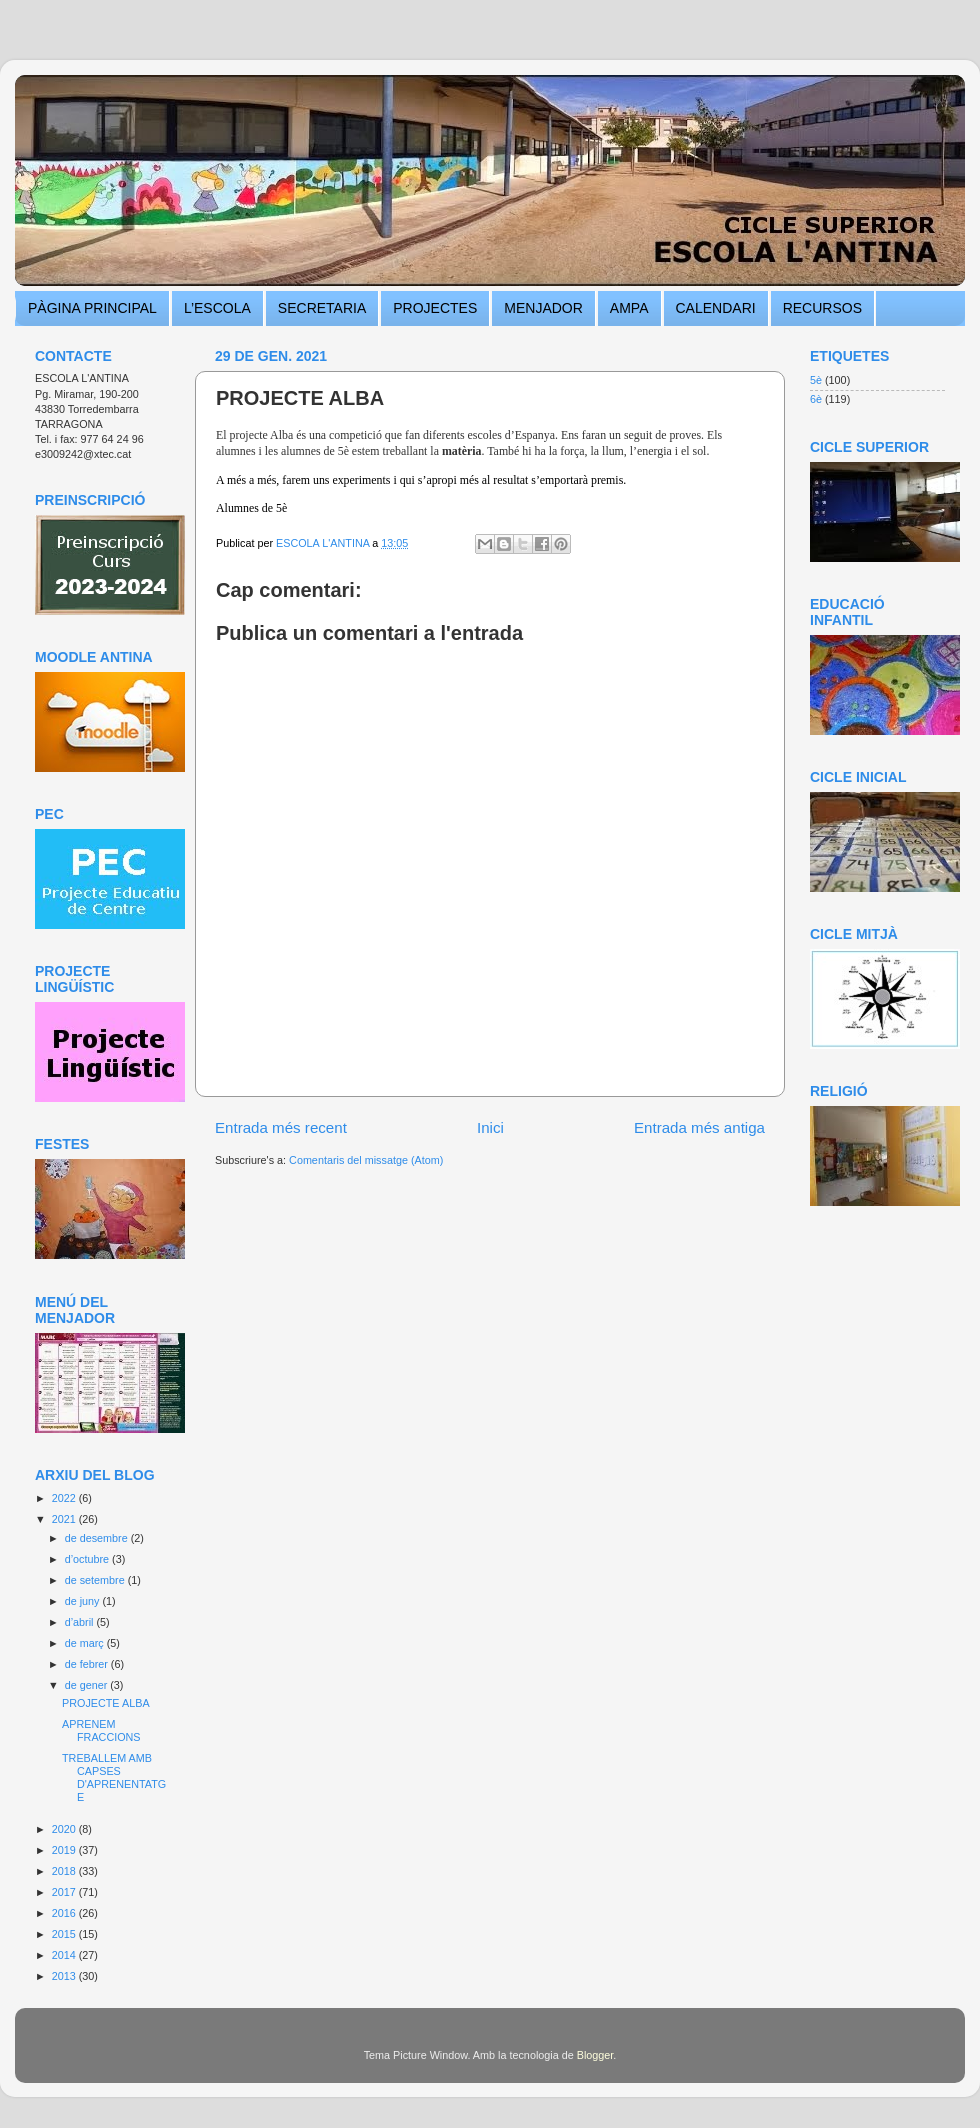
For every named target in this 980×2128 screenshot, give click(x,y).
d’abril (81, 1622)
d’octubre (88, 1559)
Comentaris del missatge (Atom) (366, 1160)
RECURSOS (822, 308)
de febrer (88, 1664)
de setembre (96, 1580)
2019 (65, 1850)
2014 (65, 1955)
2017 (65, 1892)
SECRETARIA (322, 308)
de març (86, 1643)
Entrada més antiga (699, 1127)
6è (816, 399)
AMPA (629, 308)
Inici (490, 1127)
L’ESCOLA (217, 308)
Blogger (595, 2055)
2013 (65, 1976)
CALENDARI (716, 308)
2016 (65, 1913)
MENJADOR (543, 308)
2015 (65, 1934)
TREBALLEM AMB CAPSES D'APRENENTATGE (114, 1777)
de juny (84, 1601)
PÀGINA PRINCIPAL (92, 308)
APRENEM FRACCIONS (101, 1730)
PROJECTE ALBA (106, 1703)
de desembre (98, 1538)
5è (816, 380)
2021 (65, 1519)
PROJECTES (435, 308)
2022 (65, 1498)
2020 (65, 1829)
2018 (65, 1871)
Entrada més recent (281, 1127)
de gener (88, 1685)
